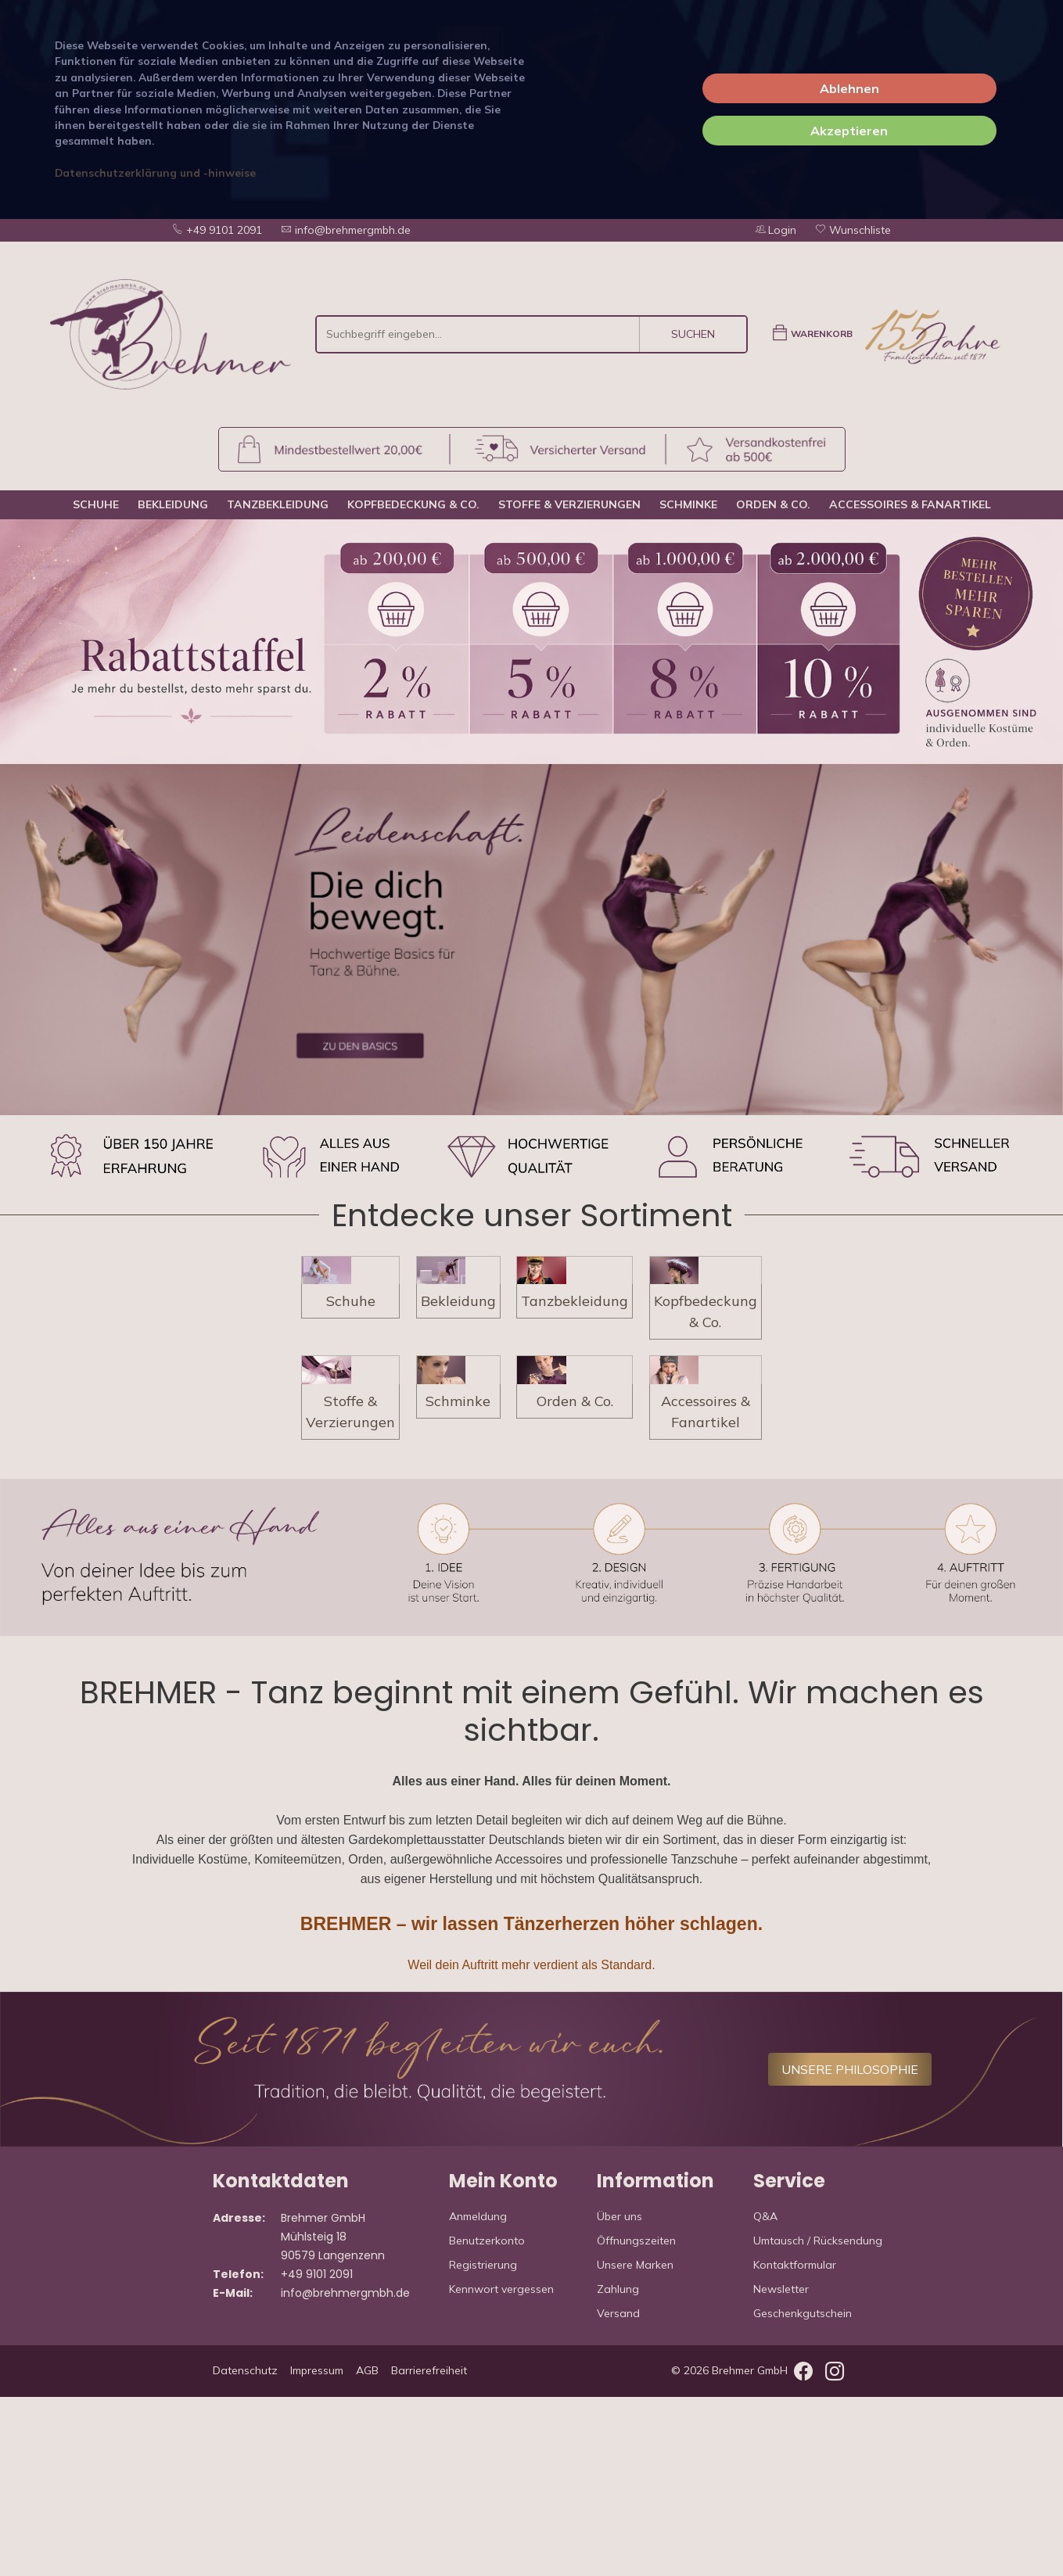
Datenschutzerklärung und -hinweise (155, 172)
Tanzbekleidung (278, 504)
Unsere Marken (635, 2444)
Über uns (619, 2395)
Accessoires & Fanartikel (910, 504)
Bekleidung (173, 504)
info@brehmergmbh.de (346, 230)
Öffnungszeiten (636, 2420)
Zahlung (618, 2468)
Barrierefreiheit (429, 2549)
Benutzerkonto (487, 2420)
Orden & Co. (773, 504)
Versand (618, 2492)
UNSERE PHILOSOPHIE (849, 2248)
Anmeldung (478, 2395)
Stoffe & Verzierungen (569, 504)
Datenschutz (245, 2549)
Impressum (316, 2549)
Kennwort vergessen (501, 2468)
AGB (367, 2549)
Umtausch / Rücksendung (817, 2420)
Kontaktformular (794, 2444)
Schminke (688, 504)
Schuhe (96, 504)
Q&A (765, 2395)
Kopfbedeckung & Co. (413, 504)
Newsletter (781, 2468)
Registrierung (483, 2444)
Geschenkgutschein (802, 2492)
